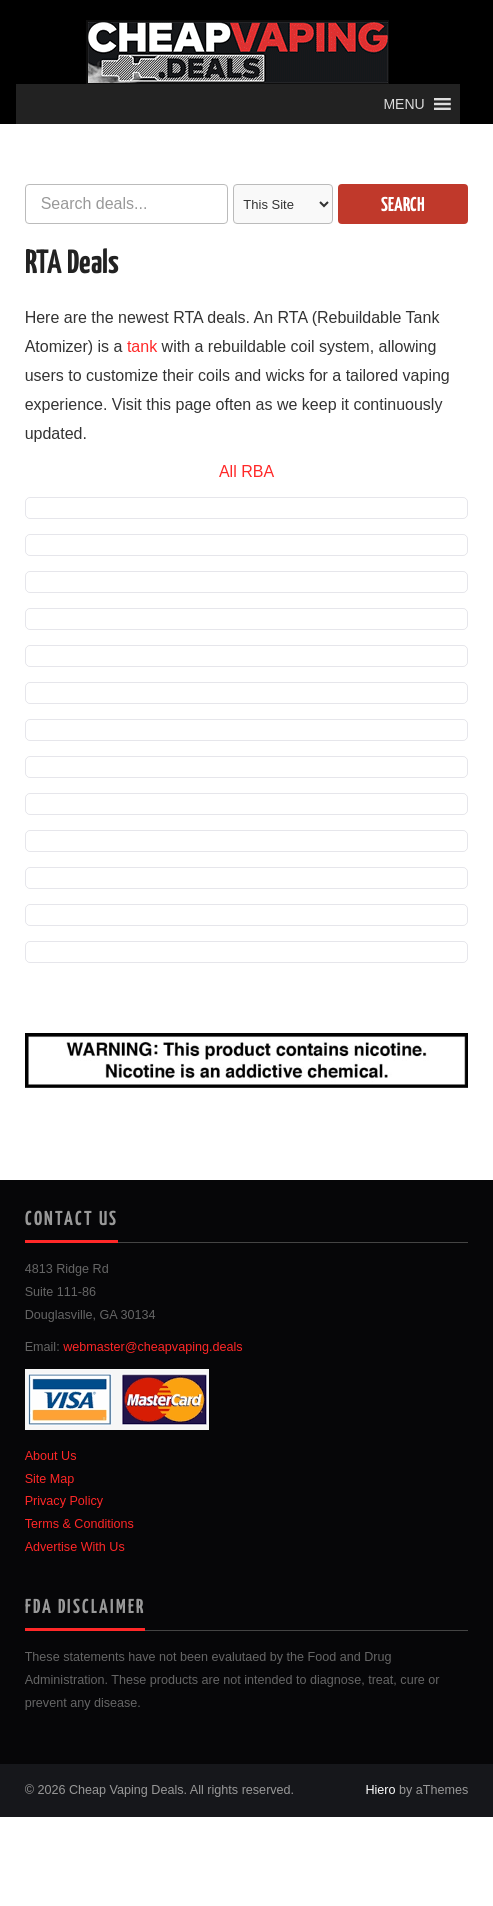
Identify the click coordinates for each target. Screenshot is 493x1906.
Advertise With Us (75, 1547)
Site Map (50, 1479)
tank (142, 346)
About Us (51, 1456)
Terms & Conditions (79, 1524)
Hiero (380, 1790)
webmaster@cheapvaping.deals (152, 1347)
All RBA (246, 471)
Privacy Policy (64, 1501)
